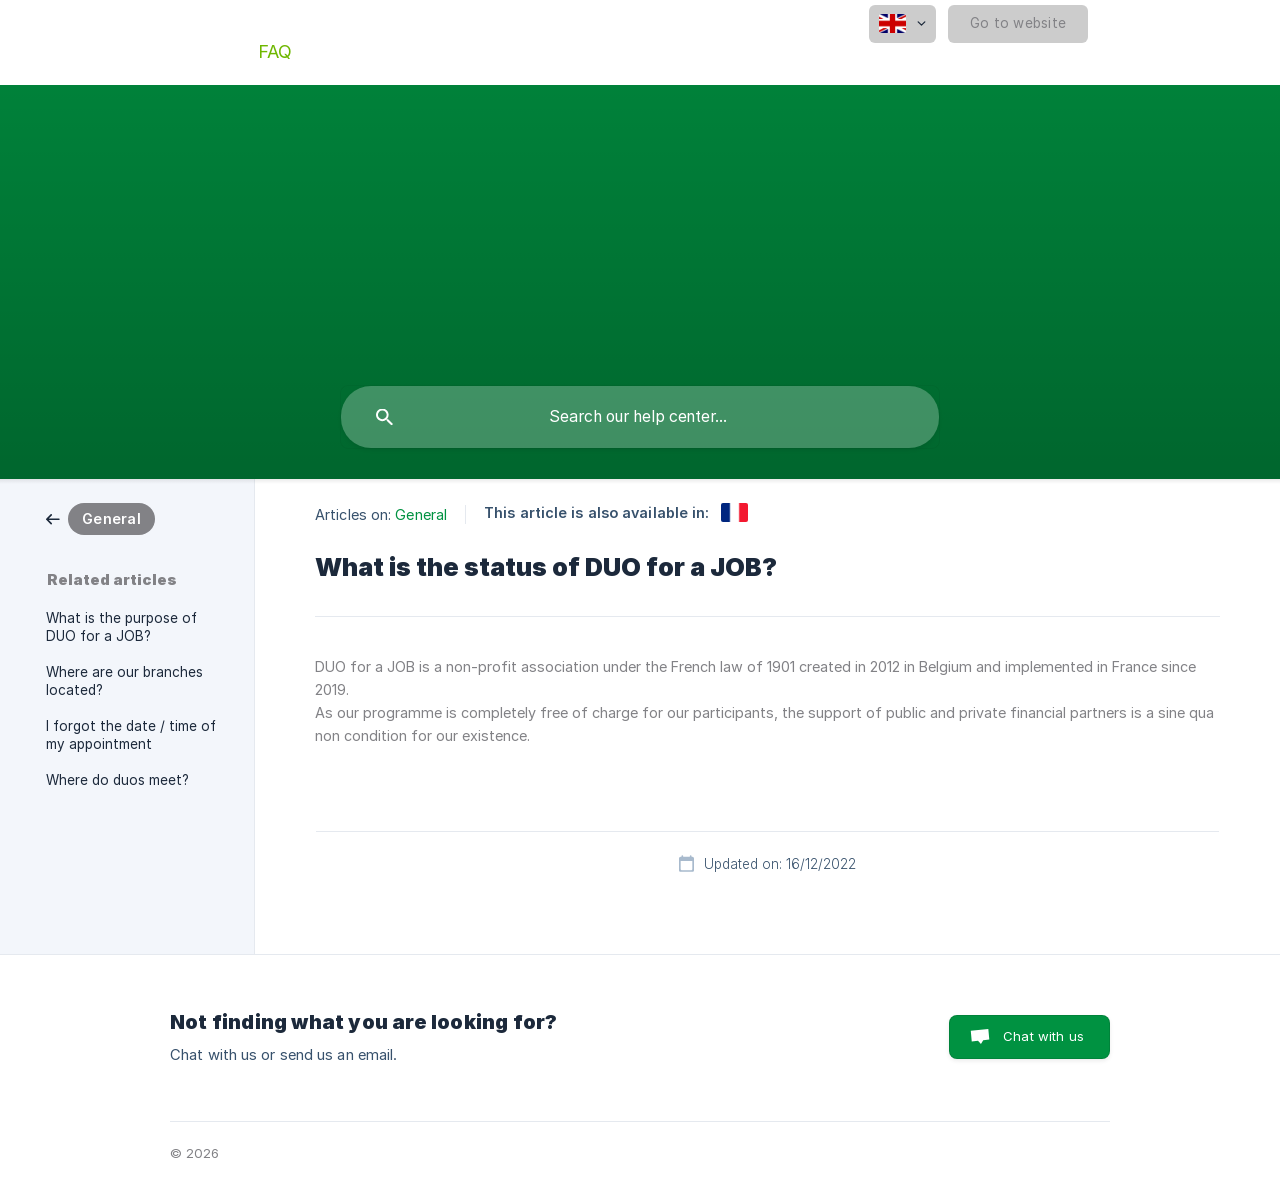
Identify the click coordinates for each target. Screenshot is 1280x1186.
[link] (100, 517)
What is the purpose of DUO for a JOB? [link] (121, 627)
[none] (902, 24)
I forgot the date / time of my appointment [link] (131, 735)
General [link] (421, 514)
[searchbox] (640, 417)
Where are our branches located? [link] (124, 681)
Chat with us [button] (1043, 1036)
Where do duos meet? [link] (117, 780)
